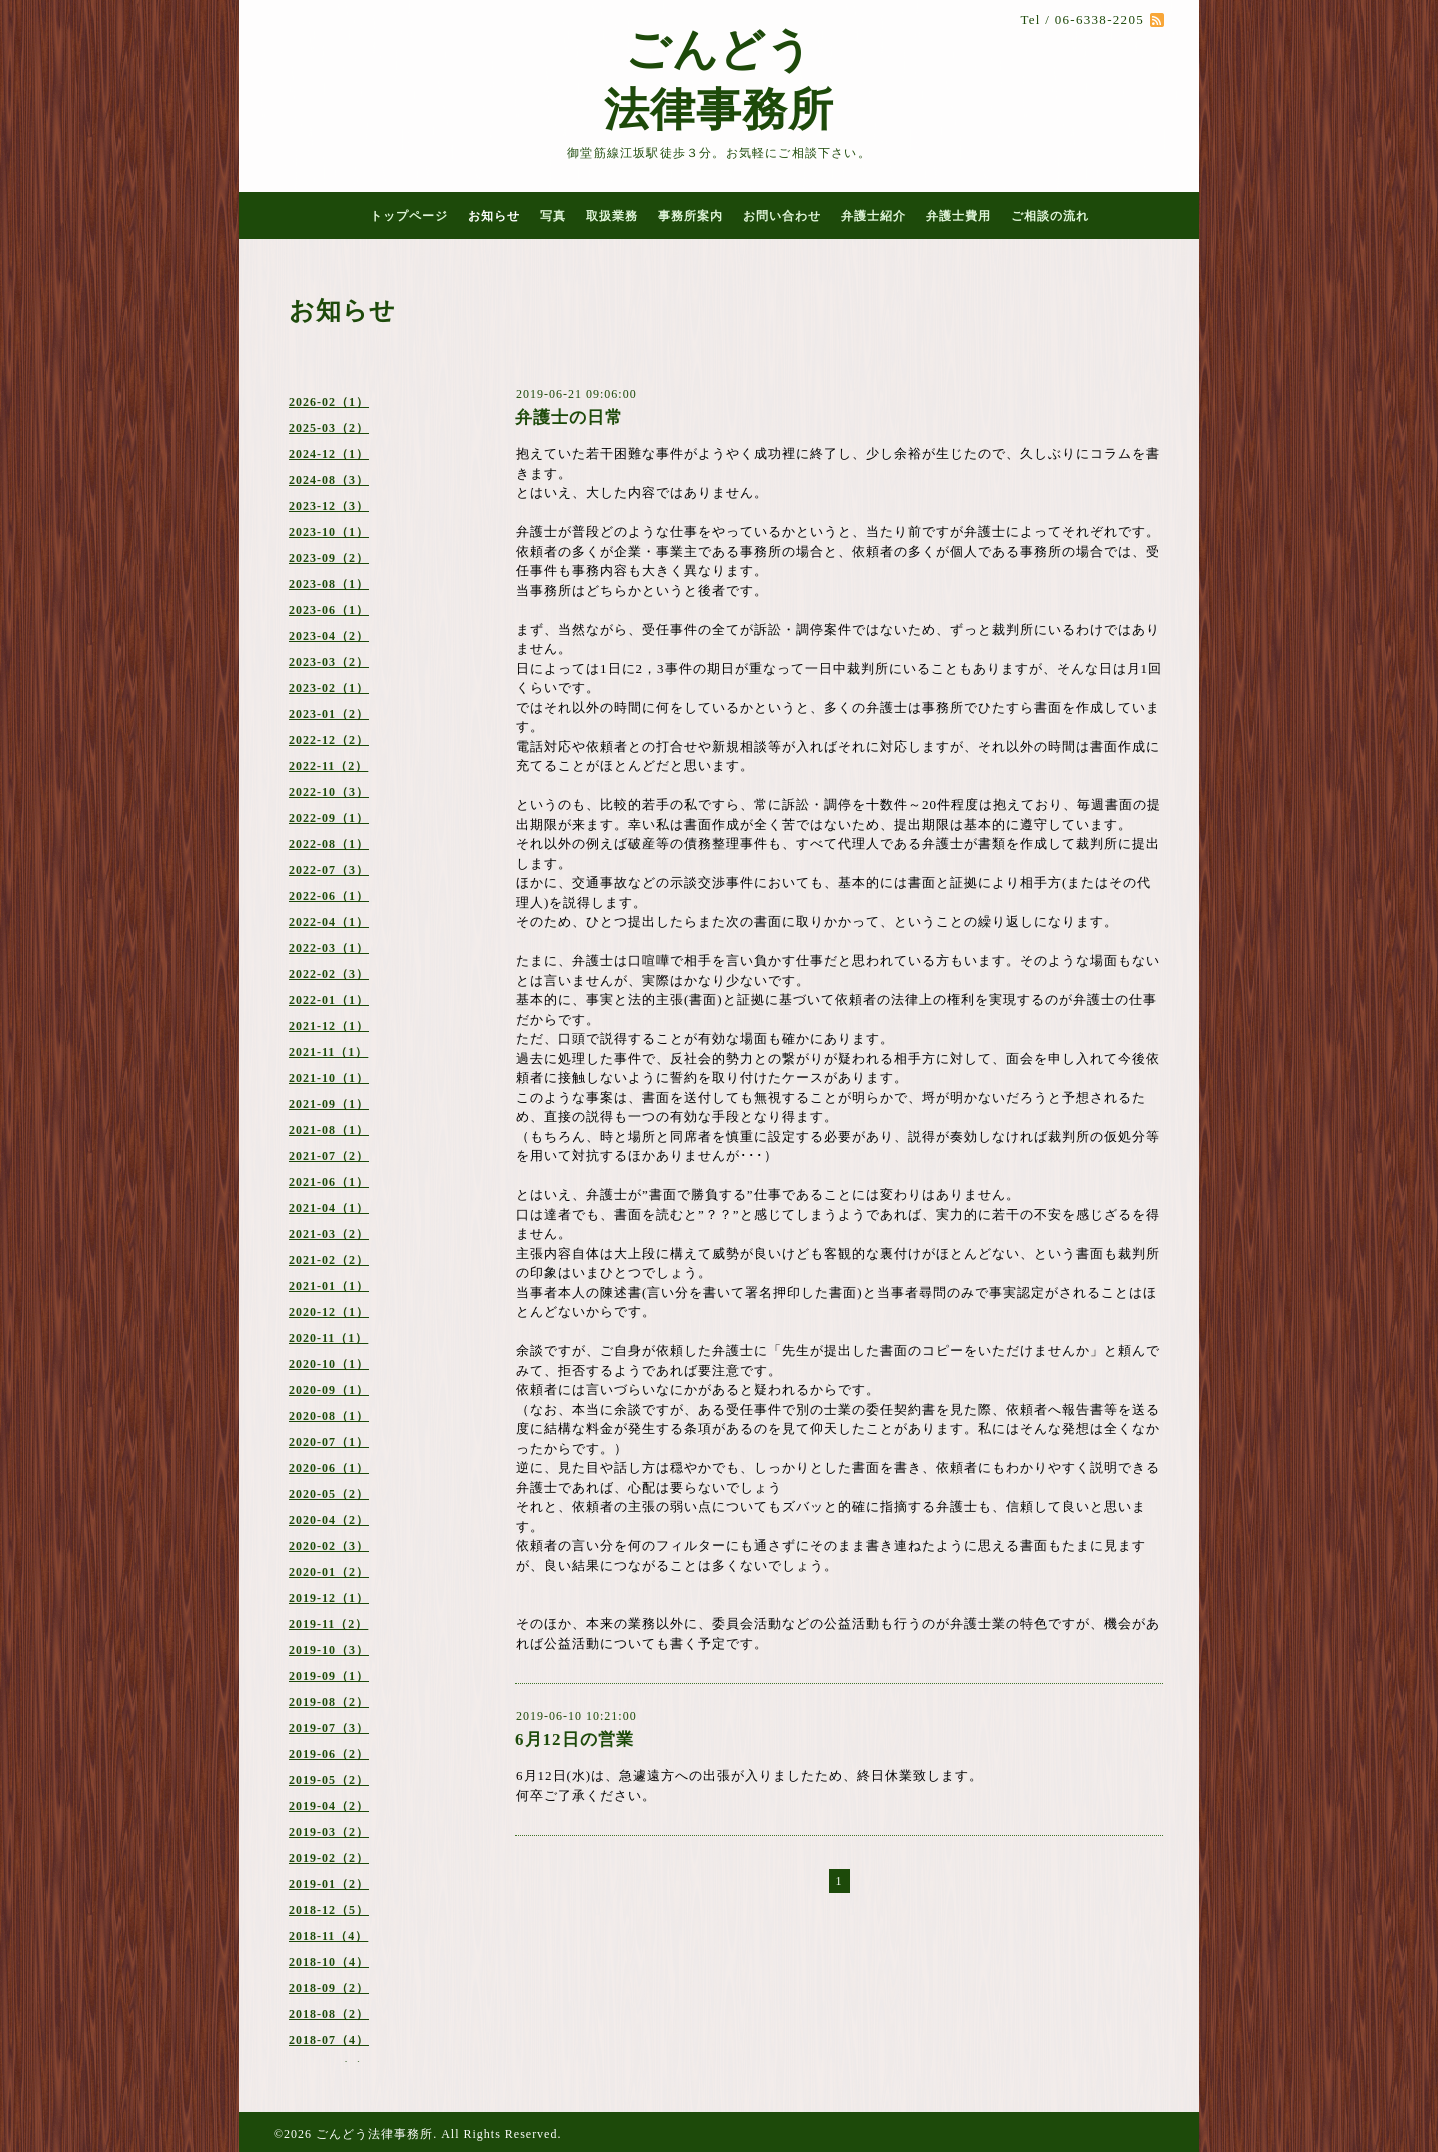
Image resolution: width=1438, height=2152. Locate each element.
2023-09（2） (329, 558)
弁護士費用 (958, 216)
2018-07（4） (329, 2040)
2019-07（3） (329, 1728)
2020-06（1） (329, 1468)
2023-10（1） (329, 532)
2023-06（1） (329, 610)
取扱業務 (612, 216)
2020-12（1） (329, 1312)
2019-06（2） (329, 1754)
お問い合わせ (782, 216)
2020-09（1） (329, 1390)
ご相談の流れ (1050, 216)
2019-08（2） (329, 1702)
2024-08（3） (329, 480)
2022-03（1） (329, 948)
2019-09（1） (329, 1676)
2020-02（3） (329, 1546)
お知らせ (494, 216)
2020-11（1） (328, 1338)
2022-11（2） (328, 766)
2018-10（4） (329, 1962)
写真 (553, 216)
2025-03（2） (329, 428)
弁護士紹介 (873, 216)
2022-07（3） (329, 870)
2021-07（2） (329, 1156)
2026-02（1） (329, 402)
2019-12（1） (329, 1598)
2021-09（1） (329, 1104)
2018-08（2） (329, 2014)
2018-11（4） (328, 1936)
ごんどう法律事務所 (374, 2134)
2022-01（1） (329, 1000)
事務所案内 (690, 216)
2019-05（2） (329, 1780)
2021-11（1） (328, 1052)
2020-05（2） (329, 1494)
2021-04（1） (329, 1208)
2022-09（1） (329, 818)
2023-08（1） (329, 584)
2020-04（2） (329, 1520)
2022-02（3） (329, 974)
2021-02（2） (329, 1260)
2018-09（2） (329, 1988)
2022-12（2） (329, 740)
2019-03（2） (329, 1832)
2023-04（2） (329, 636)
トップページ (409, 216)
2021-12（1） (329, 1026)
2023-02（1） (329, 688)
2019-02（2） (329, 1858)
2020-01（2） (329, 1572)
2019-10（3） (329, 1650)
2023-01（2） (329, 714)
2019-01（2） (329, 1884)
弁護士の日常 (569, 417)
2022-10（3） (329, 792)
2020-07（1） (329, 1442)
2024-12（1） (329, 454)
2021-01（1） (329, 1286)
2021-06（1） (329, 1182)
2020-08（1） (329, 1416)
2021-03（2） (329, 1234)
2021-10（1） (329, 1078)
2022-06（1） (329, 896)
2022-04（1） (329, 922)
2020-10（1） (329, 1364)
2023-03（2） (329, 662)
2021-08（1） (329, 1130)
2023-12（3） (329, 506)
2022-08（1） (329, 844)
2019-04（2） (329, 1806)
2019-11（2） (328, 1624)
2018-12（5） (329, 1910)
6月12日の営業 (574, 1739)
